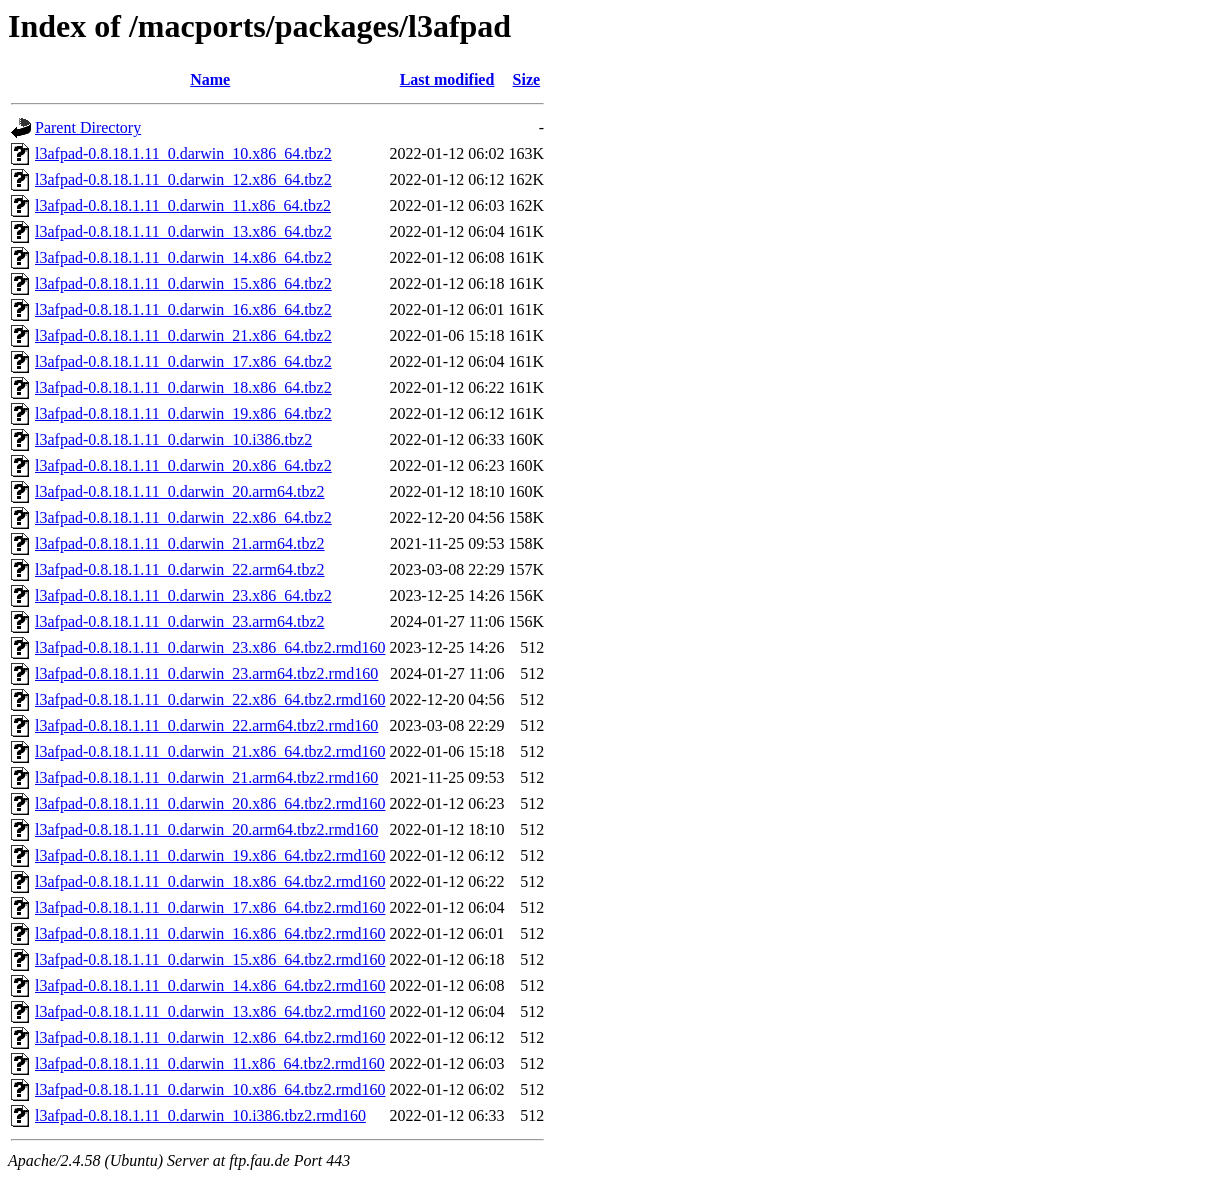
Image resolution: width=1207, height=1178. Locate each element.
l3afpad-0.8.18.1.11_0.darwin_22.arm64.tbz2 (180, 569)
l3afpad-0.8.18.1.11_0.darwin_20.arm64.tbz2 (180, 491)
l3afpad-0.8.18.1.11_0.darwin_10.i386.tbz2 (173, 439)
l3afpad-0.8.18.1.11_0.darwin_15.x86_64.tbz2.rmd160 (210, 959)
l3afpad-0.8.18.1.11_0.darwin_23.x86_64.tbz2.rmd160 (210, 647)
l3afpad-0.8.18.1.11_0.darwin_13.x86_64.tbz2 (183, 231)
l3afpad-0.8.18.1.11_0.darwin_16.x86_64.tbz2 (183, 309)
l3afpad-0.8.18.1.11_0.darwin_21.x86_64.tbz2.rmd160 (210, 751)
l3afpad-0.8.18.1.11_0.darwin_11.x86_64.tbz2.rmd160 (210, 1063)
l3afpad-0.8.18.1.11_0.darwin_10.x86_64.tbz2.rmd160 (210, 1089)
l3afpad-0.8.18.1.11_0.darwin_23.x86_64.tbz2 (183, 595)
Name (210, 79)
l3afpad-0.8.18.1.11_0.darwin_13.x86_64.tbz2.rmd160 (210, 1011)
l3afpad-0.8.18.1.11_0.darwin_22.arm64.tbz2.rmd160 (206, 725)
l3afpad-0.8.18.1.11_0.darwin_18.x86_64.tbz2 (183, 387)
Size (527, 79)
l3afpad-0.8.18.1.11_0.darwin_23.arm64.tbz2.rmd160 (206, 673)
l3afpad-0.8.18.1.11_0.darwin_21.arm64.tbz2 (180, 543)
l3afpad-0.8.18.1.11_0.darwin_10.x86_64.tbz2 (183, 153)
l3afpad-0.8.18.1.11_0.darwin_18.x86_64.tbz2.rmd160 (210, 881)
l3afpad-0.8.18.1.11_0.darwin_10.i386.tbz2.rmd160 (200, 1115)
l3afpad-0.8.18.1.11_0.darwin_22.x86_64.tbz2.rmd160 (210, 699)
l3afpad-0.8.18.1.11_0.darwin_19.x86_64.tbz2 (183, 413)
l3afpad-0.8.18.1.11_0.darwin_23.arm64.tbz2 (180, 621)
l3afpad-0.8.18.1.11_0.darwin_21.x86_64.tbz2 (183, 335)
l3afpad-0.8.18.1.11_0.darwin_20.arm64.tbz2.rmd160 (206, 829)
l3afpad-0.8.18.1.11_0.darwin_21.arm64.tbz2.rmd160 (206, 777)
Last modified (447, 79)
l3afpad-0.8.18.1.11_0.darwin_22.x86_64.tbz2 (183, 517)
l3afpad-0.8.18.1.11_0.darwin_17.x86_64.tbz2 (183, 361)
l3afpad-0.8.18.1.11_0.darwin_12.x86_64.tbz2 (183, 179)
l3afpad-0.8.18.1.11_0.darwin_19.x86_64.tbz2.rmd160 (210, 855)
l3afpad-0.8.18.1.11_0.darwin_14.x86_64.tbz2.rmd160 (210, 985)
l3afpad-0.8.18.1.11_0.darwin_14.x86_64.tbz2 (183, 257)
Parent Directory (88, 127)
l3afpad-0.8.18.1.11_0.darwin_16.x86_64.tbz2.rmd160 (210, 933)
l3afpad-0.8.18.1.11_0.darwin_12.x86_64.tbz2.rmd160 (210, 1037)
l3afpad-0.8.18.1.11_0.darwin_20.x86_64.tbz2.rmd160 (210, 803)
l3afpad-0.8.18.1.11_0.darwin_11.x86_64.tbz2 (183, 205)
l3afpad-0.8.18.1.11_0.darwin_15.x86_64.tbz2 (183, 283)
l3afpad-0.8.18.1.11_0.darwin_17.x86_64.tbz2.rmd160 (210, 907)
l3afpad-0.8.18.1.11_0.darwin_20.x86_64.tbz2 (183, 465)
